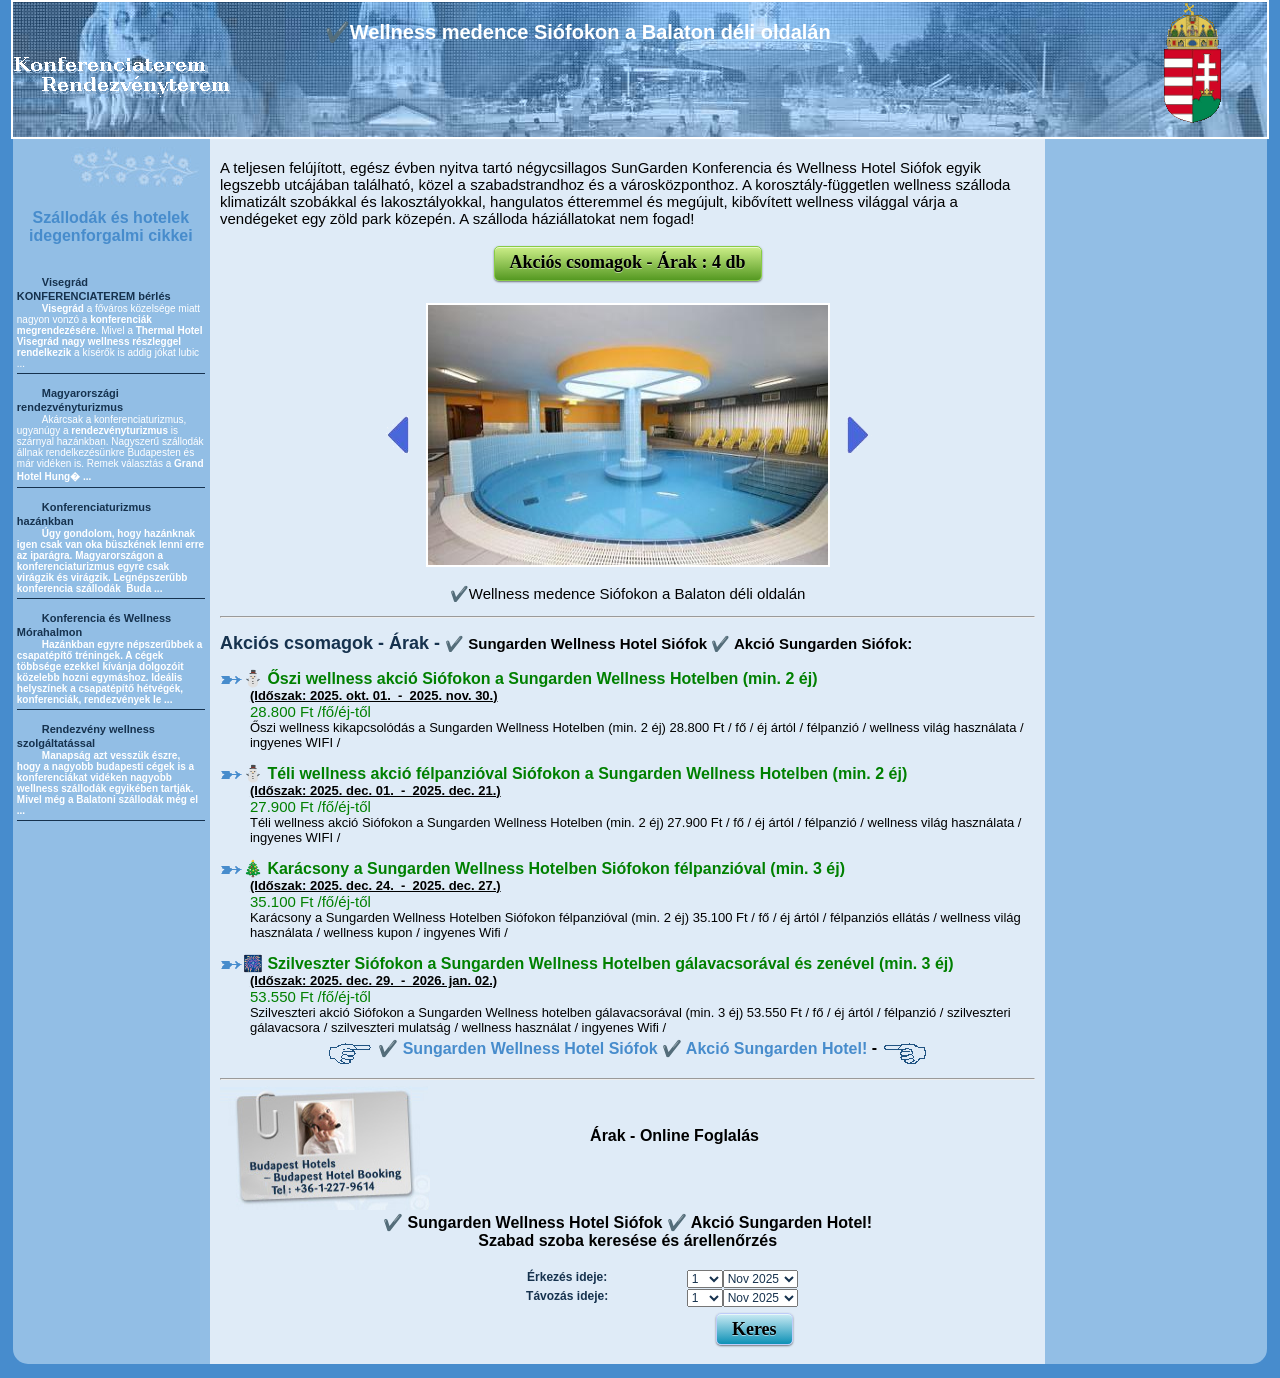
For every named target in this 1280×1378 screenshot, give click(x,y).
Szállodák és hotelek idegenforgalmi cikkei (111, 226)
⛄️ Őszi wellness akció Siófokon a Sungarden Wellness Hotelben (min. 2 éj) (530, 678)
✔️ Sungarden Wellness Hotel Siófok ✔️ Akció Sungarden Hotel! (622, 1048)
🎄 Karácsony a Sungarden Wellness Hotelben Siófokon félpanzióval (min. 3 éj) (544, 868)
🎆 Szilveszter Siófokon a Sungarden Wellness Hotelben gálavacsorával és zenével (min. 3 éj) (598, 963)
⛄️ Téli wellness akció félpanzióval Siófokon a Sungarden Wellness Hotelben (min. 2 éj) (575, 773)
